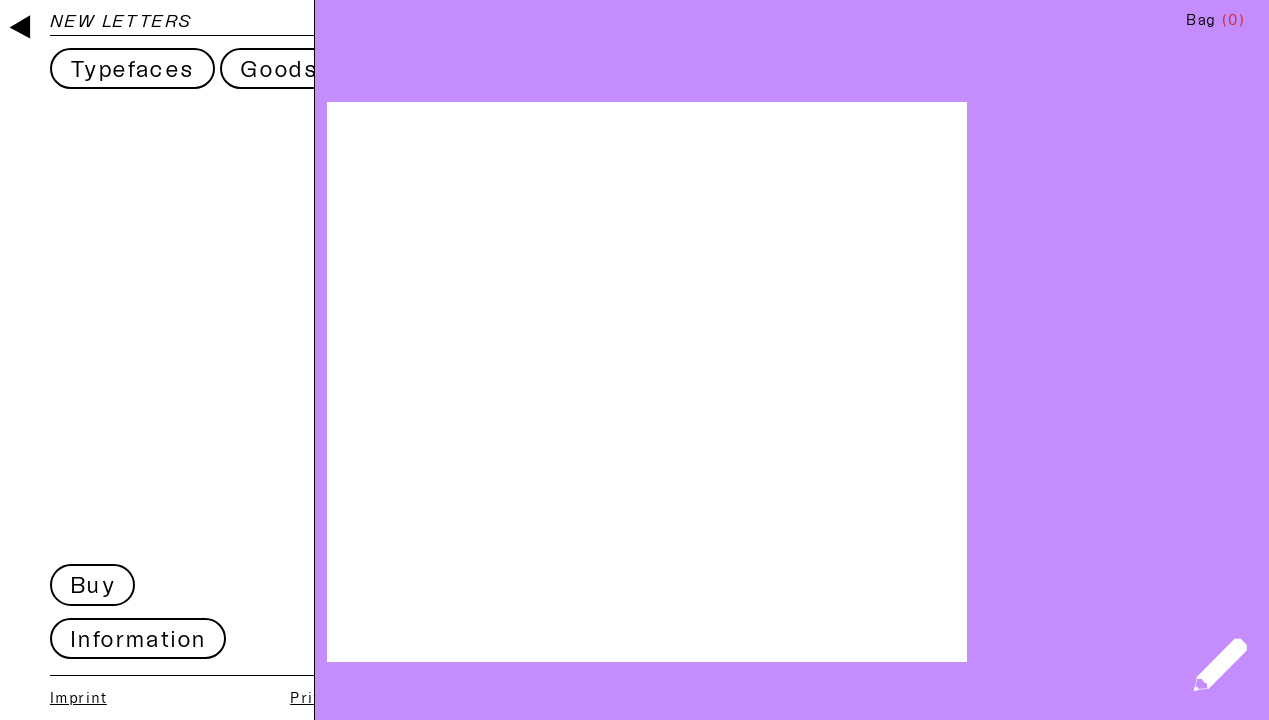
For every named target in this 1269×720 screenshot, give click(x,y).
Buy (92, 584)
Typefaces (132, 68)
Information (138, 638)
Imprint (78, 697)
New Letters (121, 20)
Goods (279, 68)
